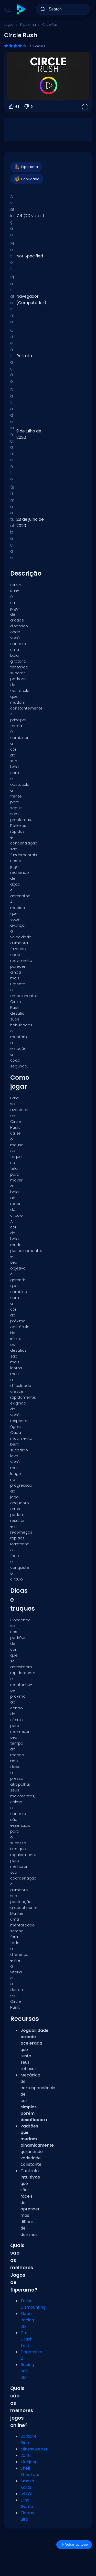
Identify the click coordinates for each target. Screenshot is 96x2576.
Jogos (9, 24)
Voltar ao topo (74, 2544)
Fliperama (28, 24)
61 (13, 107)
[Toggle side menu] (6, 9)
